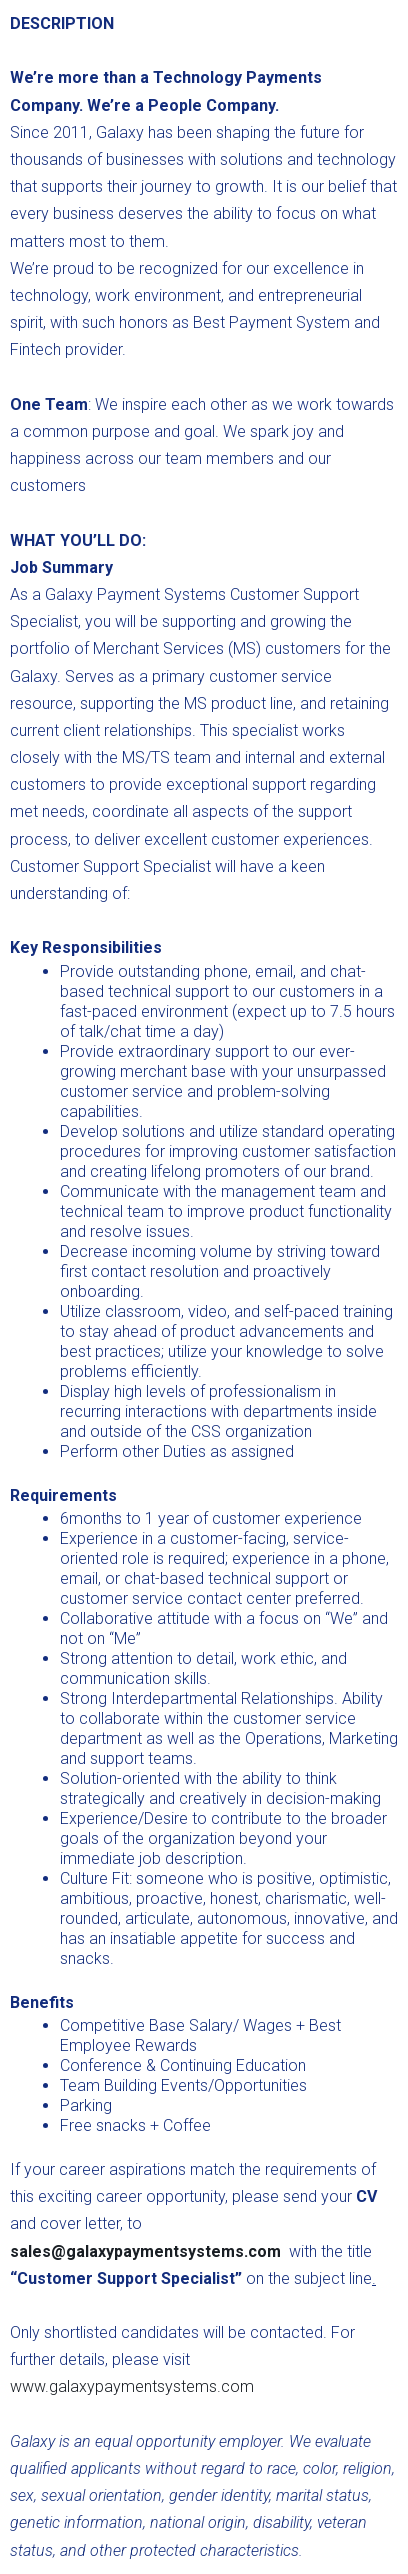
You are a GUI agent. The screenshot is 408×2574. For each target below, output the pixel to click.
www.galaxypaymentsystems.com (132, 2386)
